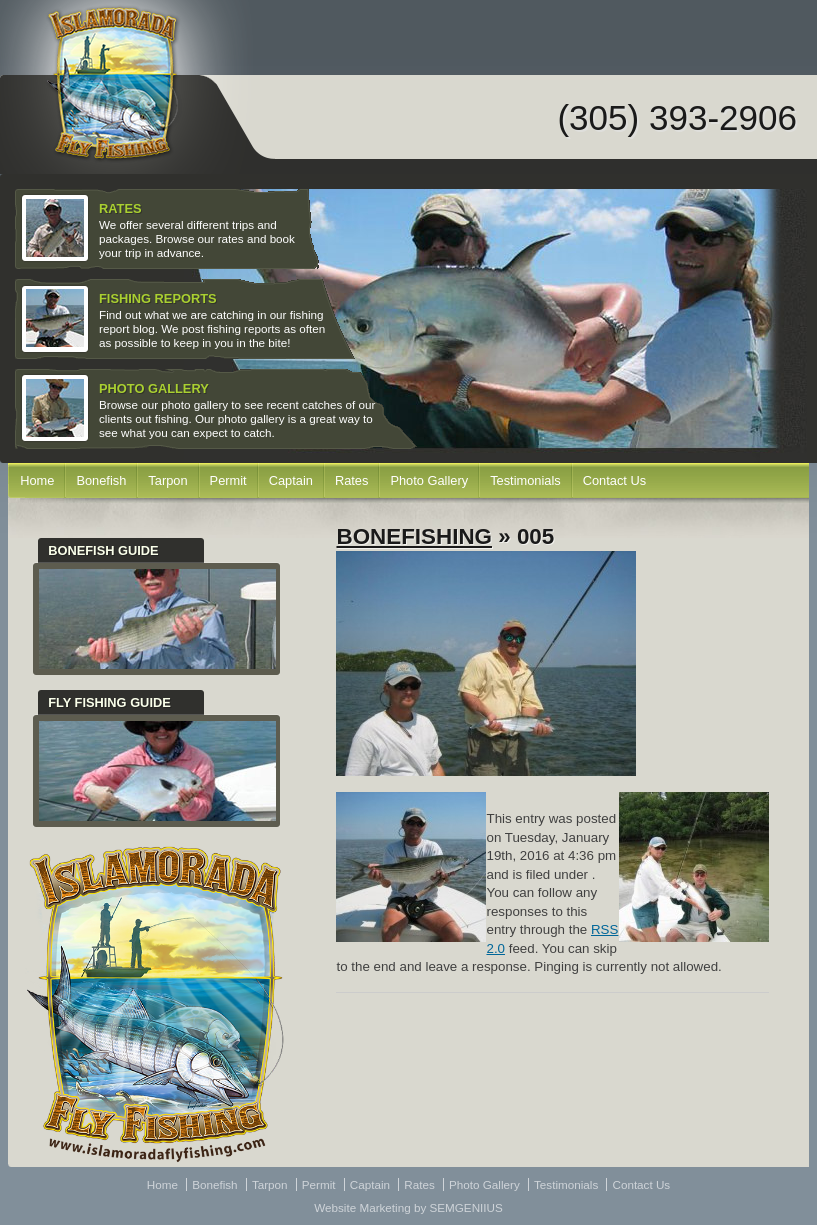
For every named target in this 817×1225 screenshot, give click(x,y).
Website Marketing (362, 1207)
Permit (228, 480)
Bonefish (101, 480)
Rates (352, 480)
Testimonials (525, 480)
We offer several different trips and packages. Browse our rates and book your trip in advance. (160, 229)
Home (37, 480)
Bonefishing (414, 536)
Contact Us (614, 480)
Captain (291, 480)
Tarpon (167, 480)
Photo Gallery (429, 480)
